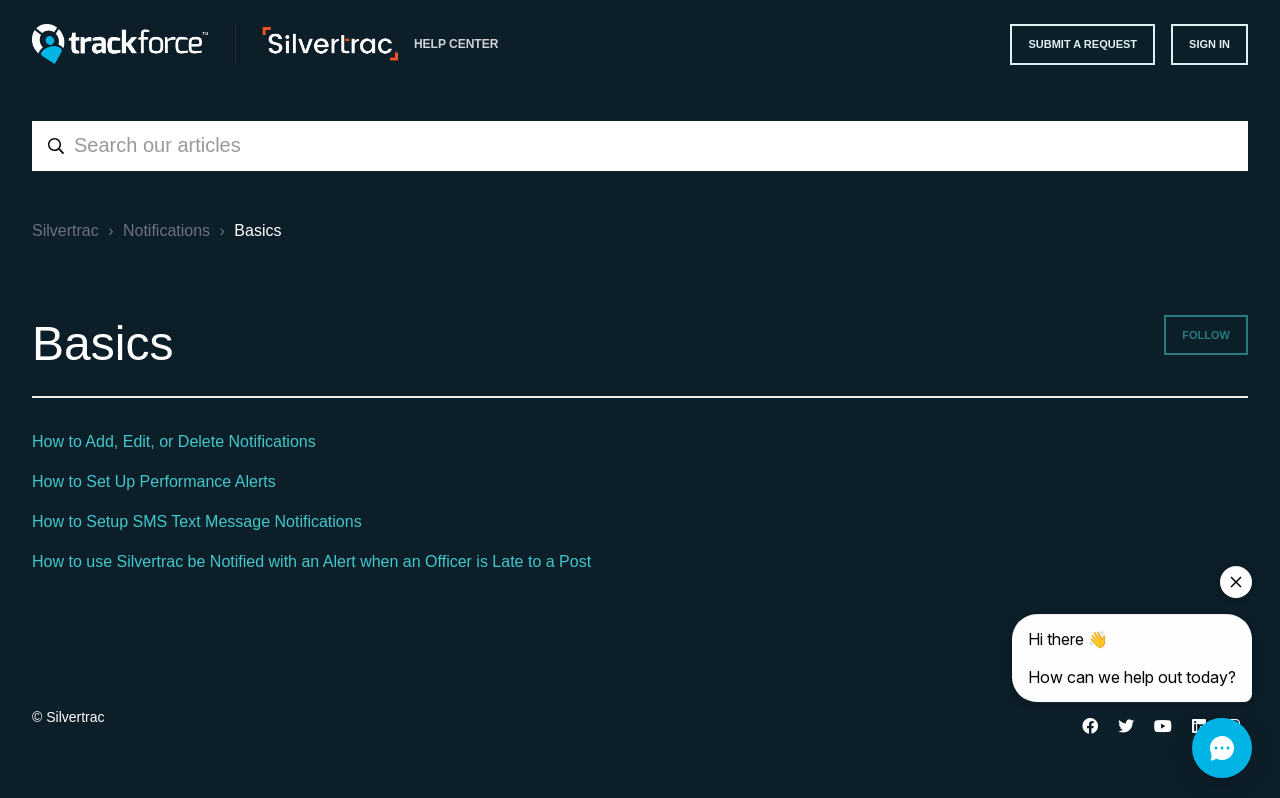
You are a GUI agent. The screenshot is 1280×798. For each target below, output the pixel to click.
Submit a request (1082, 44)
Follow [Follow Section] (1206, 335)
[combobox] (640, 146)
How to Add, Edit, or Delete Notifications (174, 441)
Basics (257, 230)
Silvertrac (65, 230)
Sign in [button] (1209, 44)
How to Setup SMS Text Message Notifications (197, 521)
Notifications (166, 230)
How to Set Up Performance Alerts (154, 481)
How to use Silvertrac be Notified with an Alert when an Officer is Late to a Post (311, 561)
